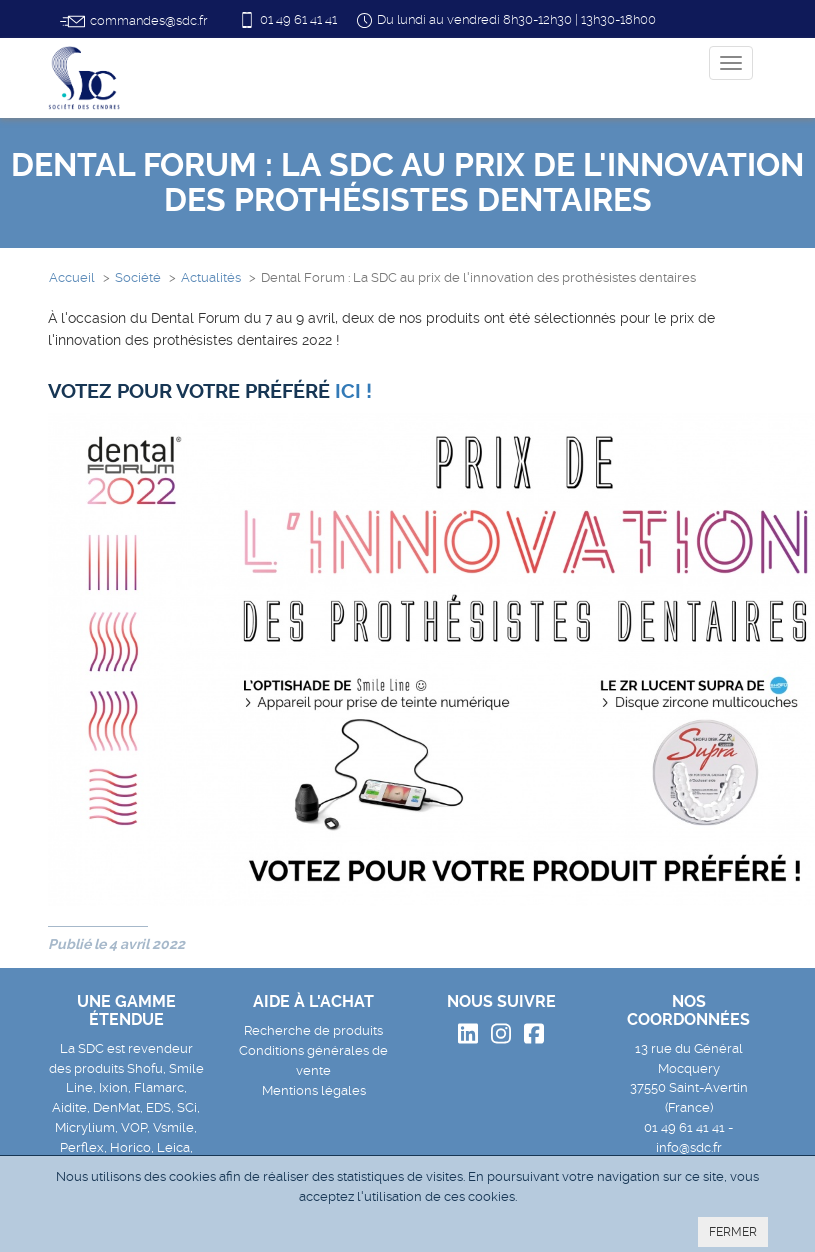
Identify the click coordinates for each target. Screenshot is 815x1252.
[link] (353, 391)
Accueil (72, 277)
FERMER (733, 1232)
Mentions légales (314, 1090)
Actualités (211, 277)
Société (138, 277)
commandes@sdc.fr (133, 21)
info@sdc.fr (689, 1147)
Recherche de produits (313, 1030)
